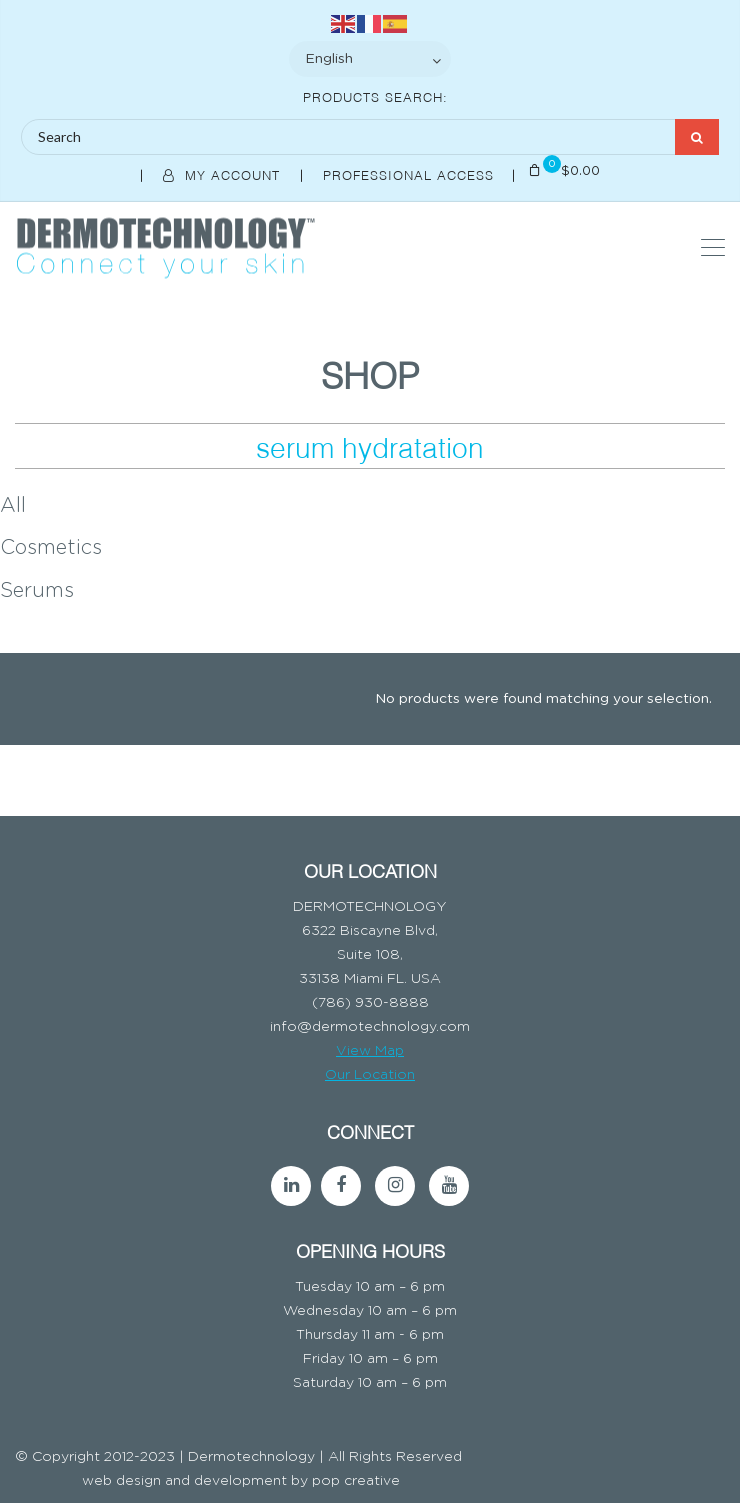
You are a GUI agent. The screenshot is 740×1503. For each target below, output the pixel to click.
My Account (224, 174)
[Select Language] (370, 59)
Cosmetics (51, 548)
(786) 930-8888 (370, 1003)
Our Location (370, 1075)
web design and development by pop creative (241, 1481)
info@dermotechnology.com (370, 1027)
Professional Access (411, 174)
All (13, 506)
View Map (370, 1051)
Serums (37, 591)
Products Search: (375, 96)
